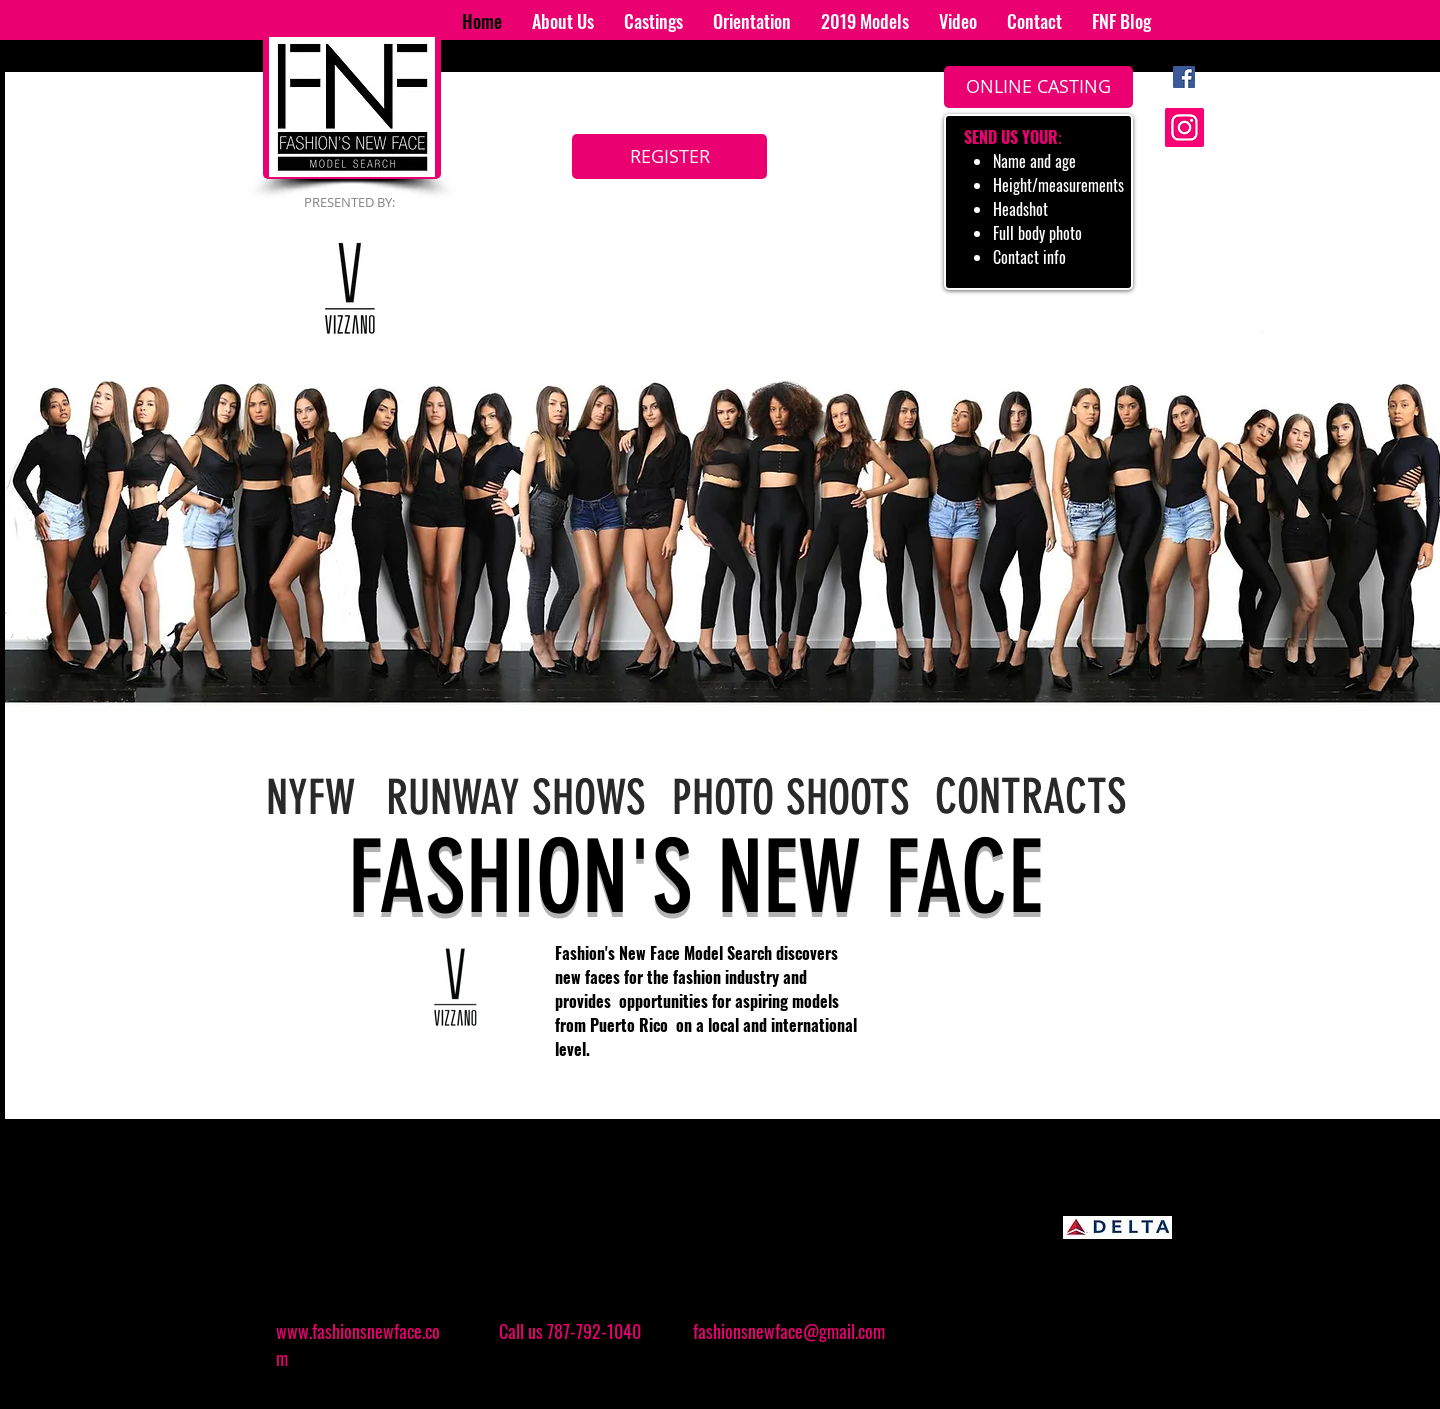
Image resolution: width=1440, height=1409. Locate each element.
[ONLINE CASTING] (1038, 87)
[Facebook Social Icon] (1184, 77)
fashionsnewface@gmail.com (789, 1331)
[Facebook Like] (1065, 1338)
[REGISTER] (669, 156)
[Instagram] (1184, 127)
